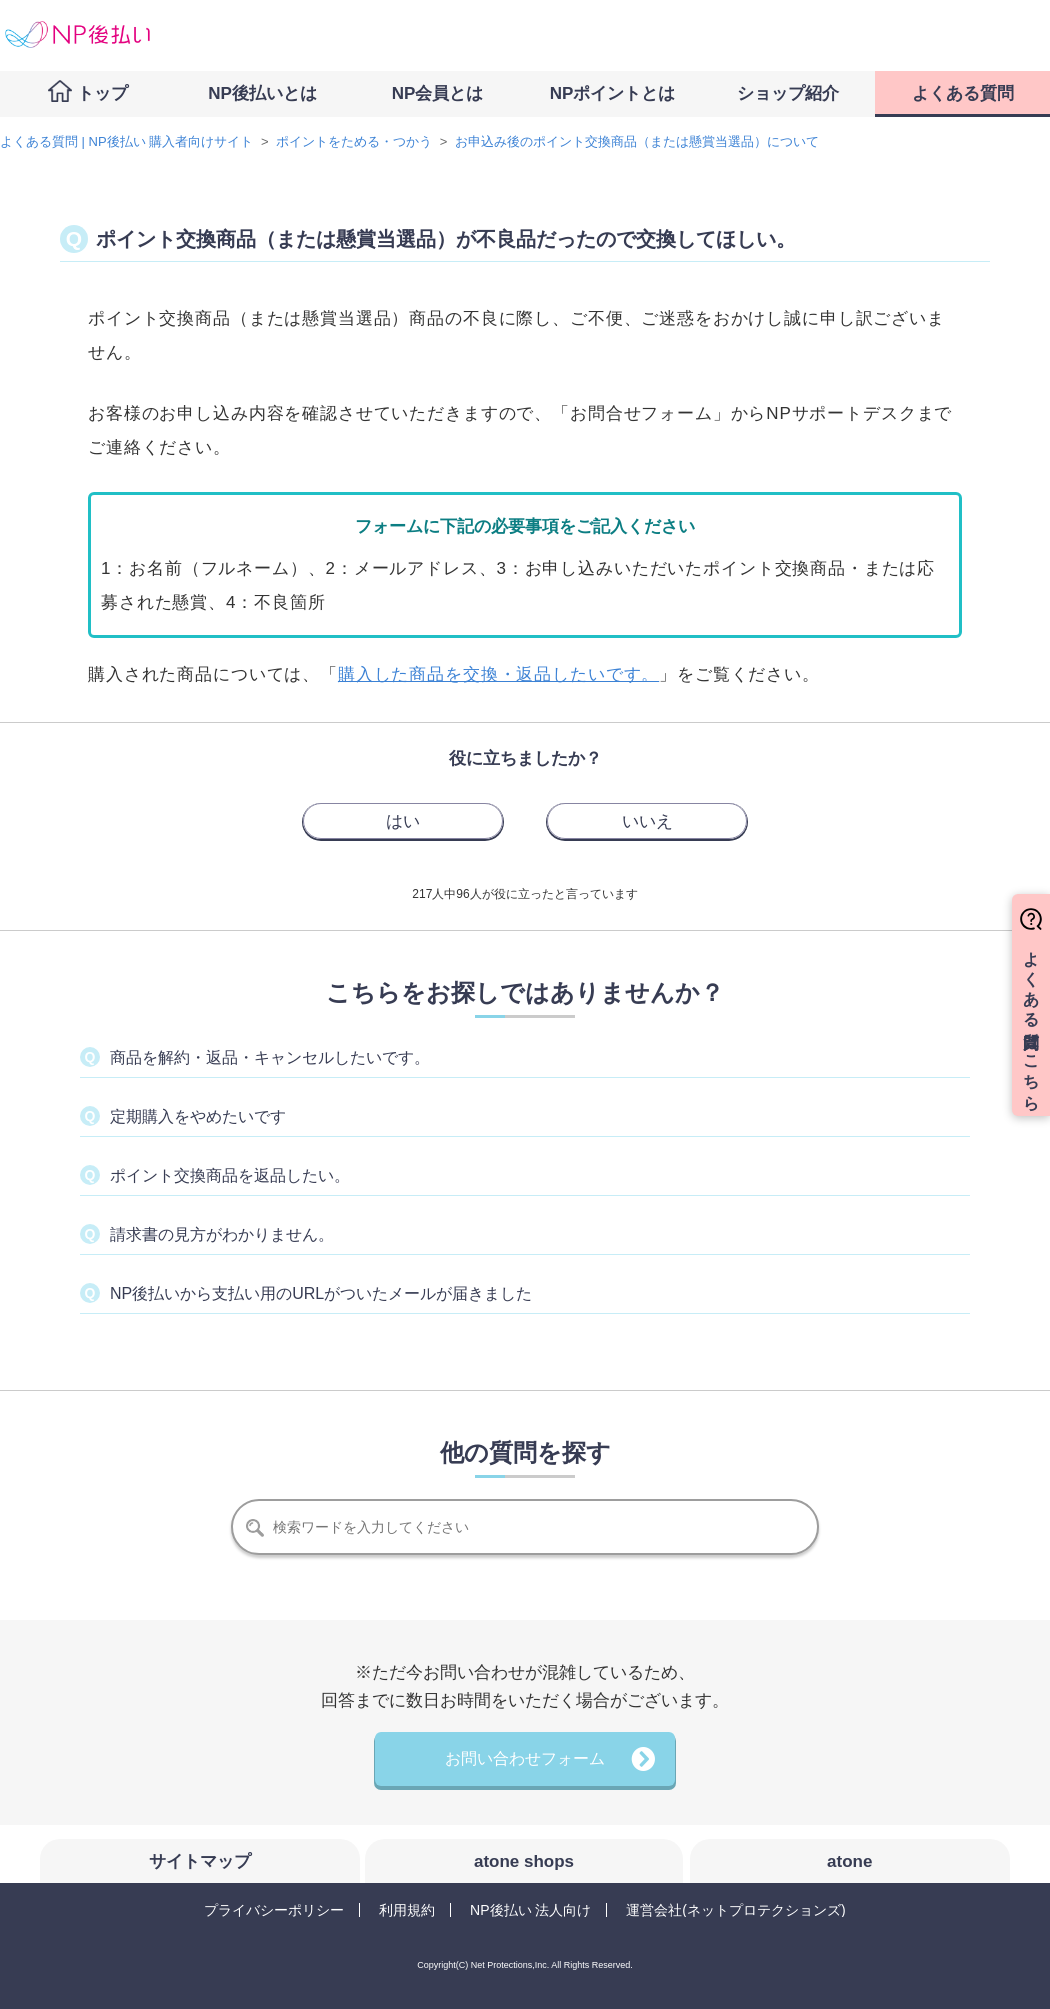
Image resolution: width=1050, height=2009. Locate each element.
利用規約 (407, 1910)
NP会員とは (438, 93)
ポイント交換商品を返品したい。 (230, 1175)
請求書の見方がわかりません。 (222, 1234)
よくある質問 (963, 93)
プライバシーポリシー (274, 1910)
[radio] (403, 821)
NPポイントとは (613, 93)
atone (849, 1861)
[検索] (525, 1527)
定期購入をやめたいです (198, 1116)
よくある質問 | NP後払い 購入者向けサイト (126, 141)
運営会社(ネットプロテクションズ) (735, 1910)
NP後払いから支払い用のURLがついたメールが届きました (321, 1293)
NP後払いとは (262, 93)
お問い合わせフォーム (525, 1758)
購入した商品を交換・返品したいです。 (498, 674)
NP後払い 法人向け (530, 1910)
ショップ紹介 (788, 93)
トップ (102, 93)
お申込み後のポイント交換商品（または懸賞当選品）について (637, 141)
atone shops (524, 1861)
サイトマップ (200, 1861)
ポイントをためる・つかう (354, 141)
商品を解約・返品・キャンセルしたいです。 (270, 1057)
